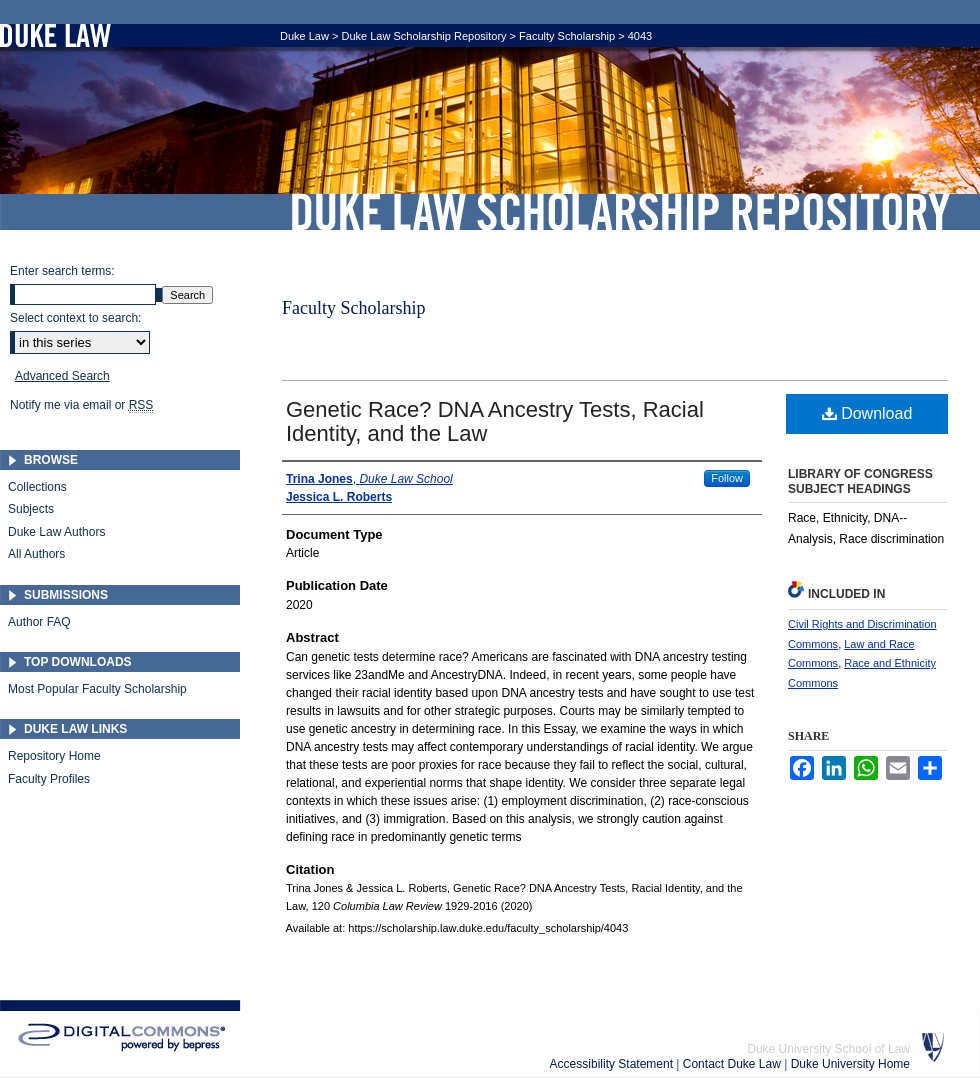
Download (867, 413)
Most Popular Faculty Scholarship (97, 689)
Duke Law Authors (56, 532)
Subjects (31, 509)
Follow (727, 478)
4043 (640, 36)
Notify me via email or (81, 405)
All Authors (36, 554)
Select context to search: (75, 318)
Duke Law (304, 36)
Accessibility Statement (613, 1064)
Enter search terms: (62, 271)
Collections (37, 487)
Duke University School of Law (828, 1049)
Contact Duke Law (733, 1064)
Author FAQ (39, 622)
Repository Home (54, 756)
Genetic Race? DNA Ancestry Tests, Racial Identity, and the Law (495, 421)
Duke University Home (850, 1064)
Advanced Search (62, 376)
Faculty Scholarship (567, 36)
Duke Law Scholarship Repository (620, 212)
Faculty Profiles (49, 779)
